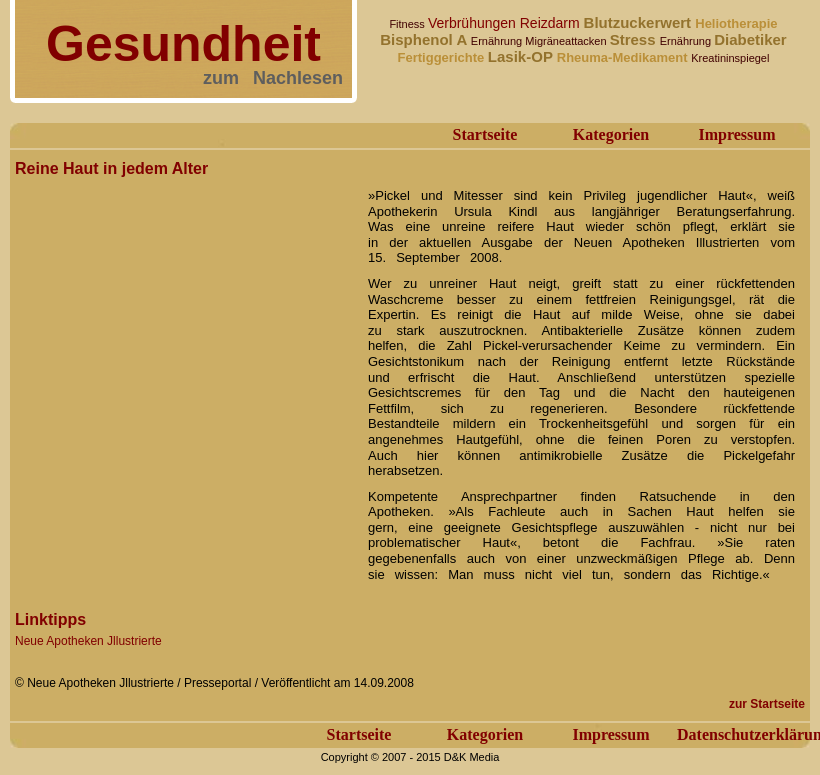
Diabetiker (750, 39)
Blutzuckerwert (640, 22)
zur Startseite (767, 704)
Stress (635, 39)
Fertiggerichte (443, 57)
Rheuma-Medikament (624, 57)
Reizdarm (552, 23)
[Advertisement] (187, 370)
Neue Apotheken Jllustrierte (88, 641)
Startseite (485, 134)
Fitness (408, 24)
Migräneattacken (567, 41)
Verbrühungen (474, 23)
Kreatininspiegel (730, 58)
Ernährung (498, 41)
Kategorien (611, 134)
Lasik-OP (522, 56)
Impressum (736, 134)
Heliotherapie (736, 23)
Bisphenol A (425, 39)
